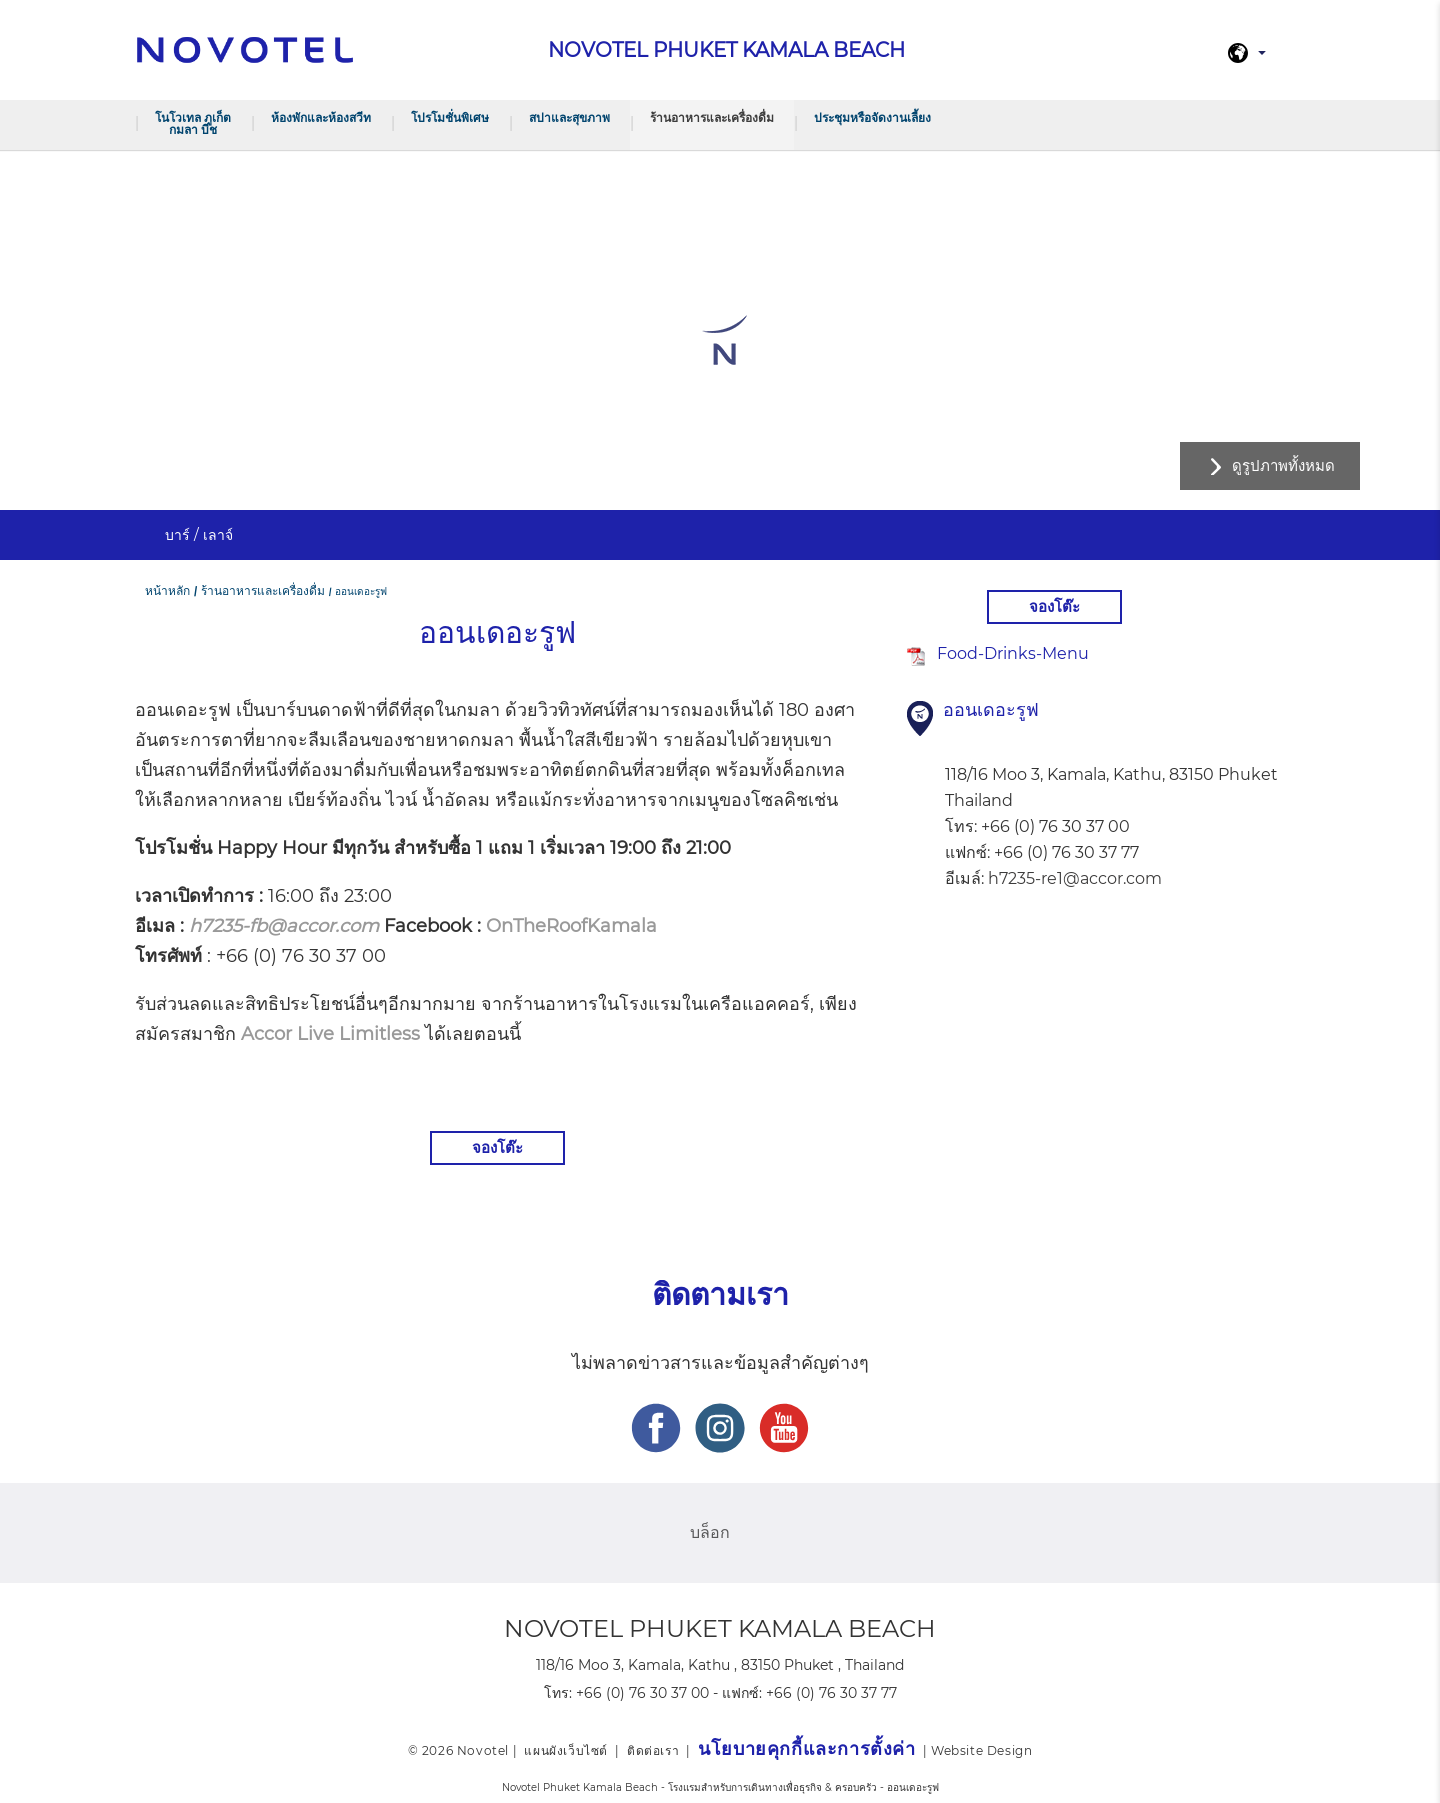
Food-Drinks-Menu (1013, 653)
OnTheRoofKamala (571, 926)
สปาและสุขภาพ (569, 117)
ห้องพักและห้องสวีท (321, 117)
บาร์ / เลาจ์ (199, 535)
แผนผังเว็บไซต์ (566, 1750)
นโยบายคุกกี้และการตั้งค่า (806, 1749)
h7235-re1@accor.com (1075, 878)
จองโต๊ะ (497, 1147)
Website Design (981, 1750)
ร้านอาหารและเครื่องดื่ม (712, 117)
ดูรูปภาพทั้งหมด (1283, 465)
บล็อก (710, 1532)
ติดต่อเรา (653, 1750)
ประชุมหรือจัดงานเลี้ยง (872, 117)
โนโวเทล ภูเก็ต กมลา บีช (193, 123)
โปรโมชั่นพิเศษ (450, 117)
